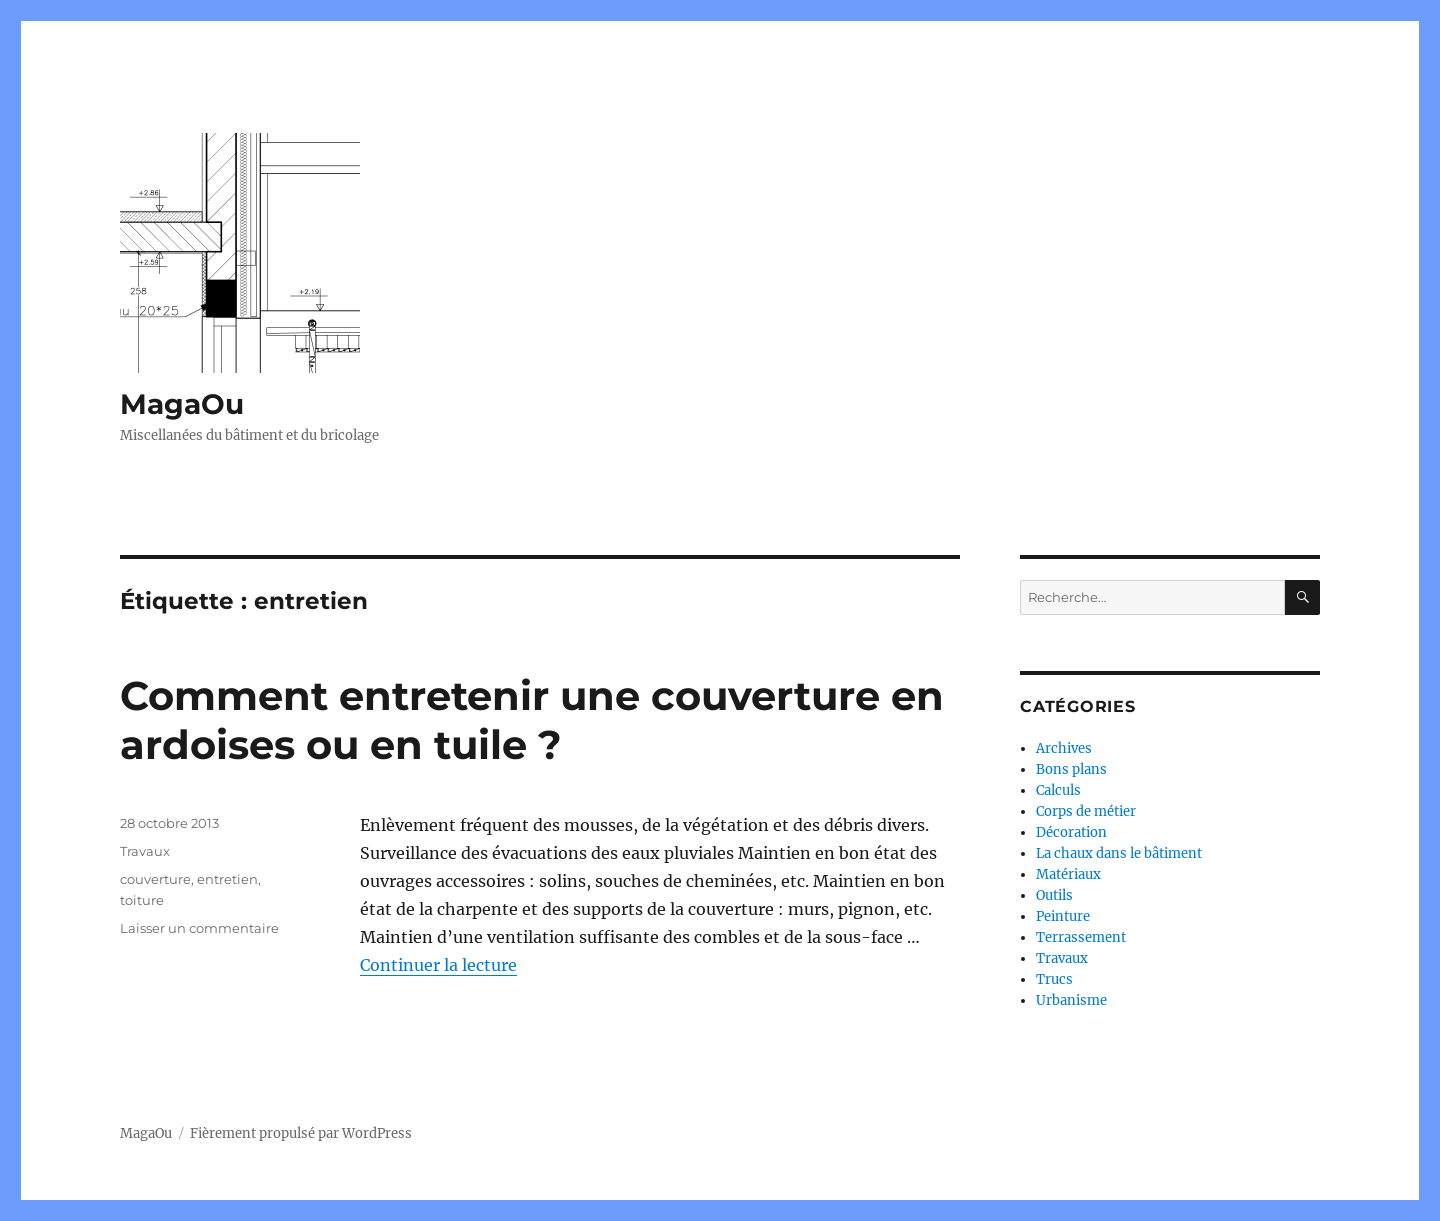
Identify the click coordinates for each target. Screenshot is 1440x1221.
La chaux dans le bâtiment (1119, 853)
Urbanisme (1071, 1000)
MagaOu (182, 404)
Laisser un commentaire (199, 928)
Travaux (145, 851)
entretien (227, 879)
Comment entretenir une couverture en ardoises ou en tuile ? (532, 720)
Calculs (1058, 790)
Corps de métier (1086, 811)
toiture (142, 900)
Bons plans (1071, 769)
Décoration (1071, 832)
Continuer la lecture (438, 965)
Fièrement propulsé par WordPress (301, 1133)
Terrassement (1081, 937)
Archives (1064, 748)
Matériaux (1068, 874)
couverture (155, 879)
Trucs (1054, 979)
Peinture (1063, 916)
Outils (1054, 895)
